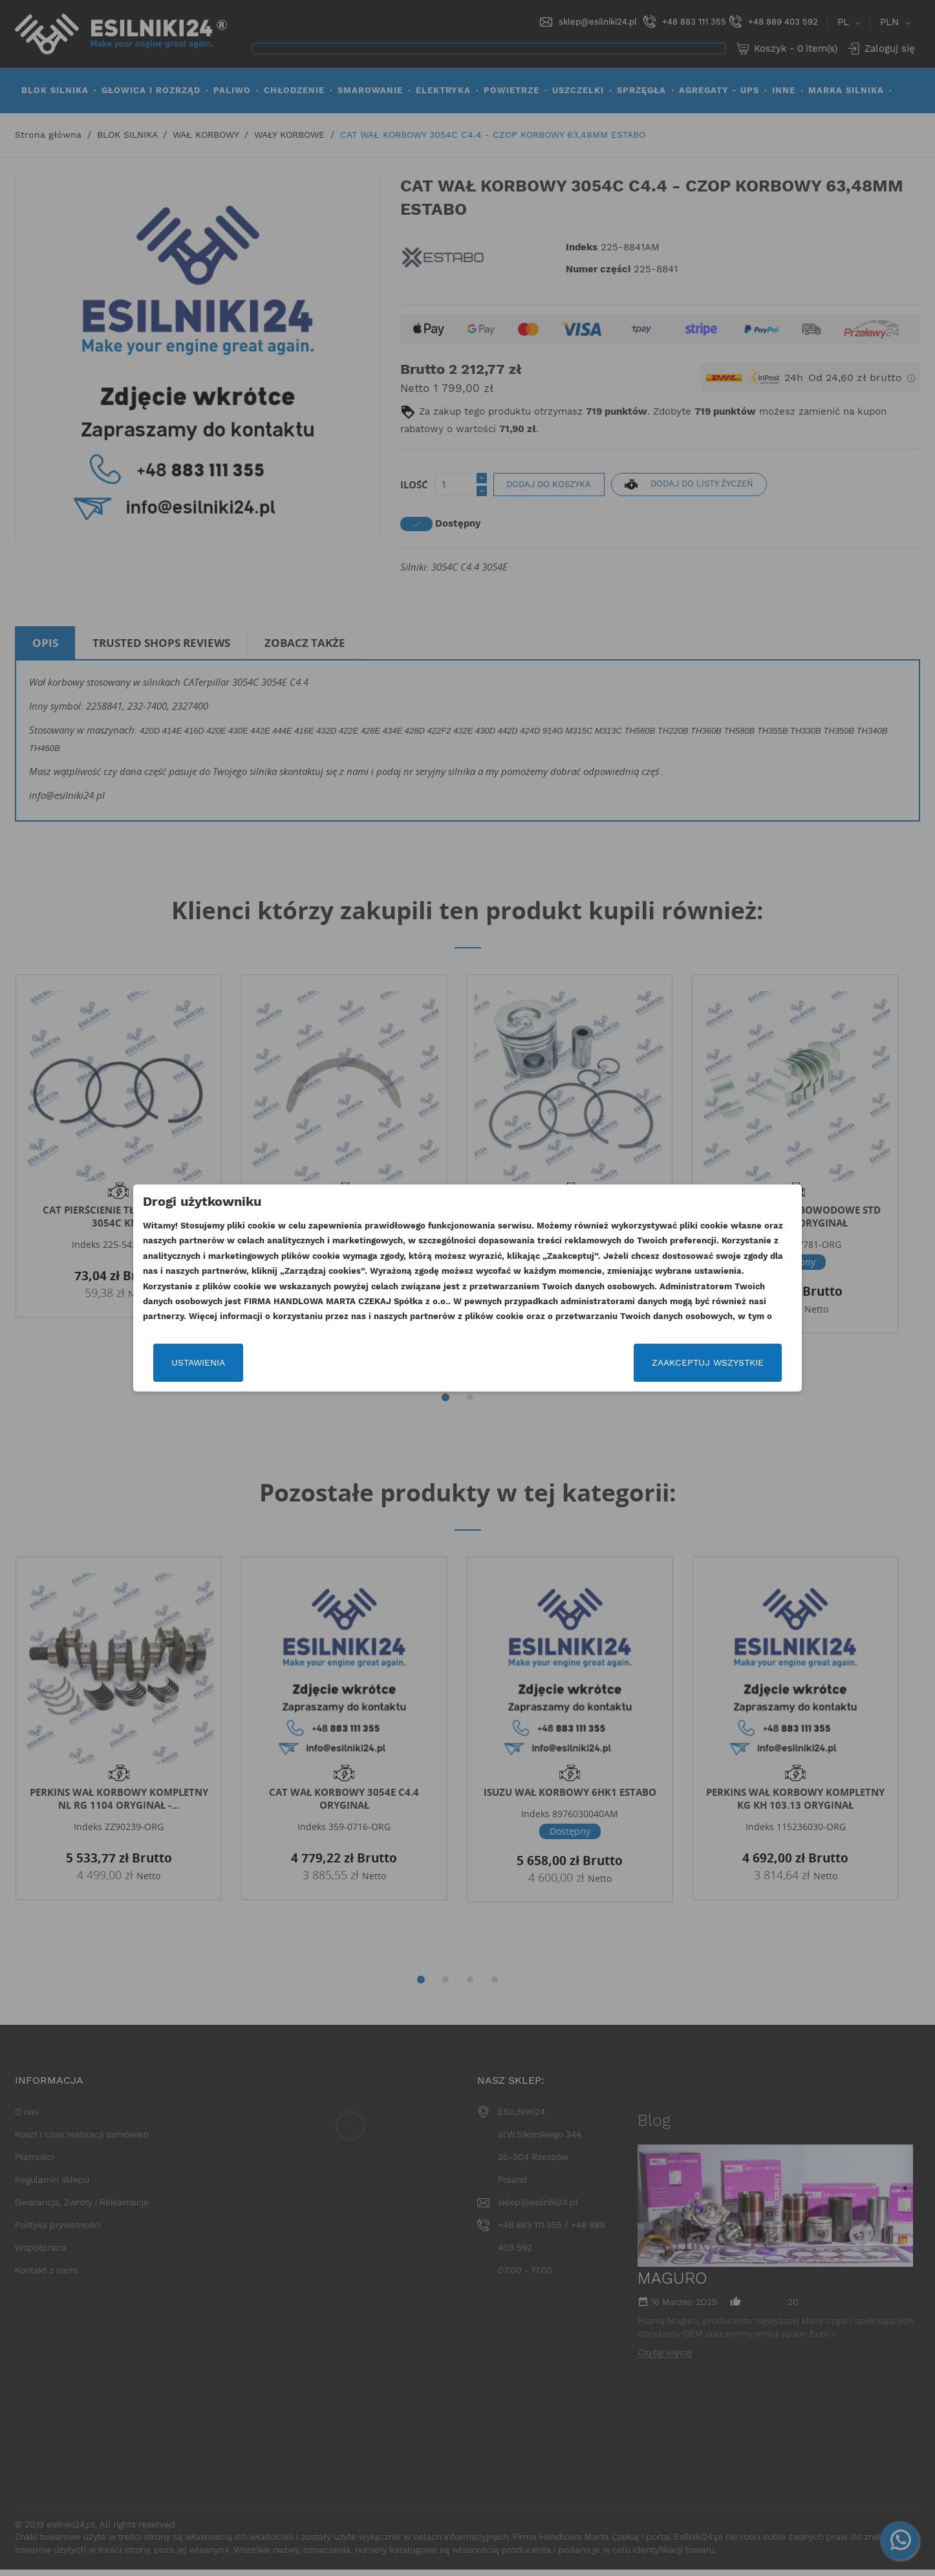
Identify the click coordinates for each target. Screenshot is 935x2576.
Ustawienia (217, 1381)
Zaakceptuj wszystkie (689, 1381)
